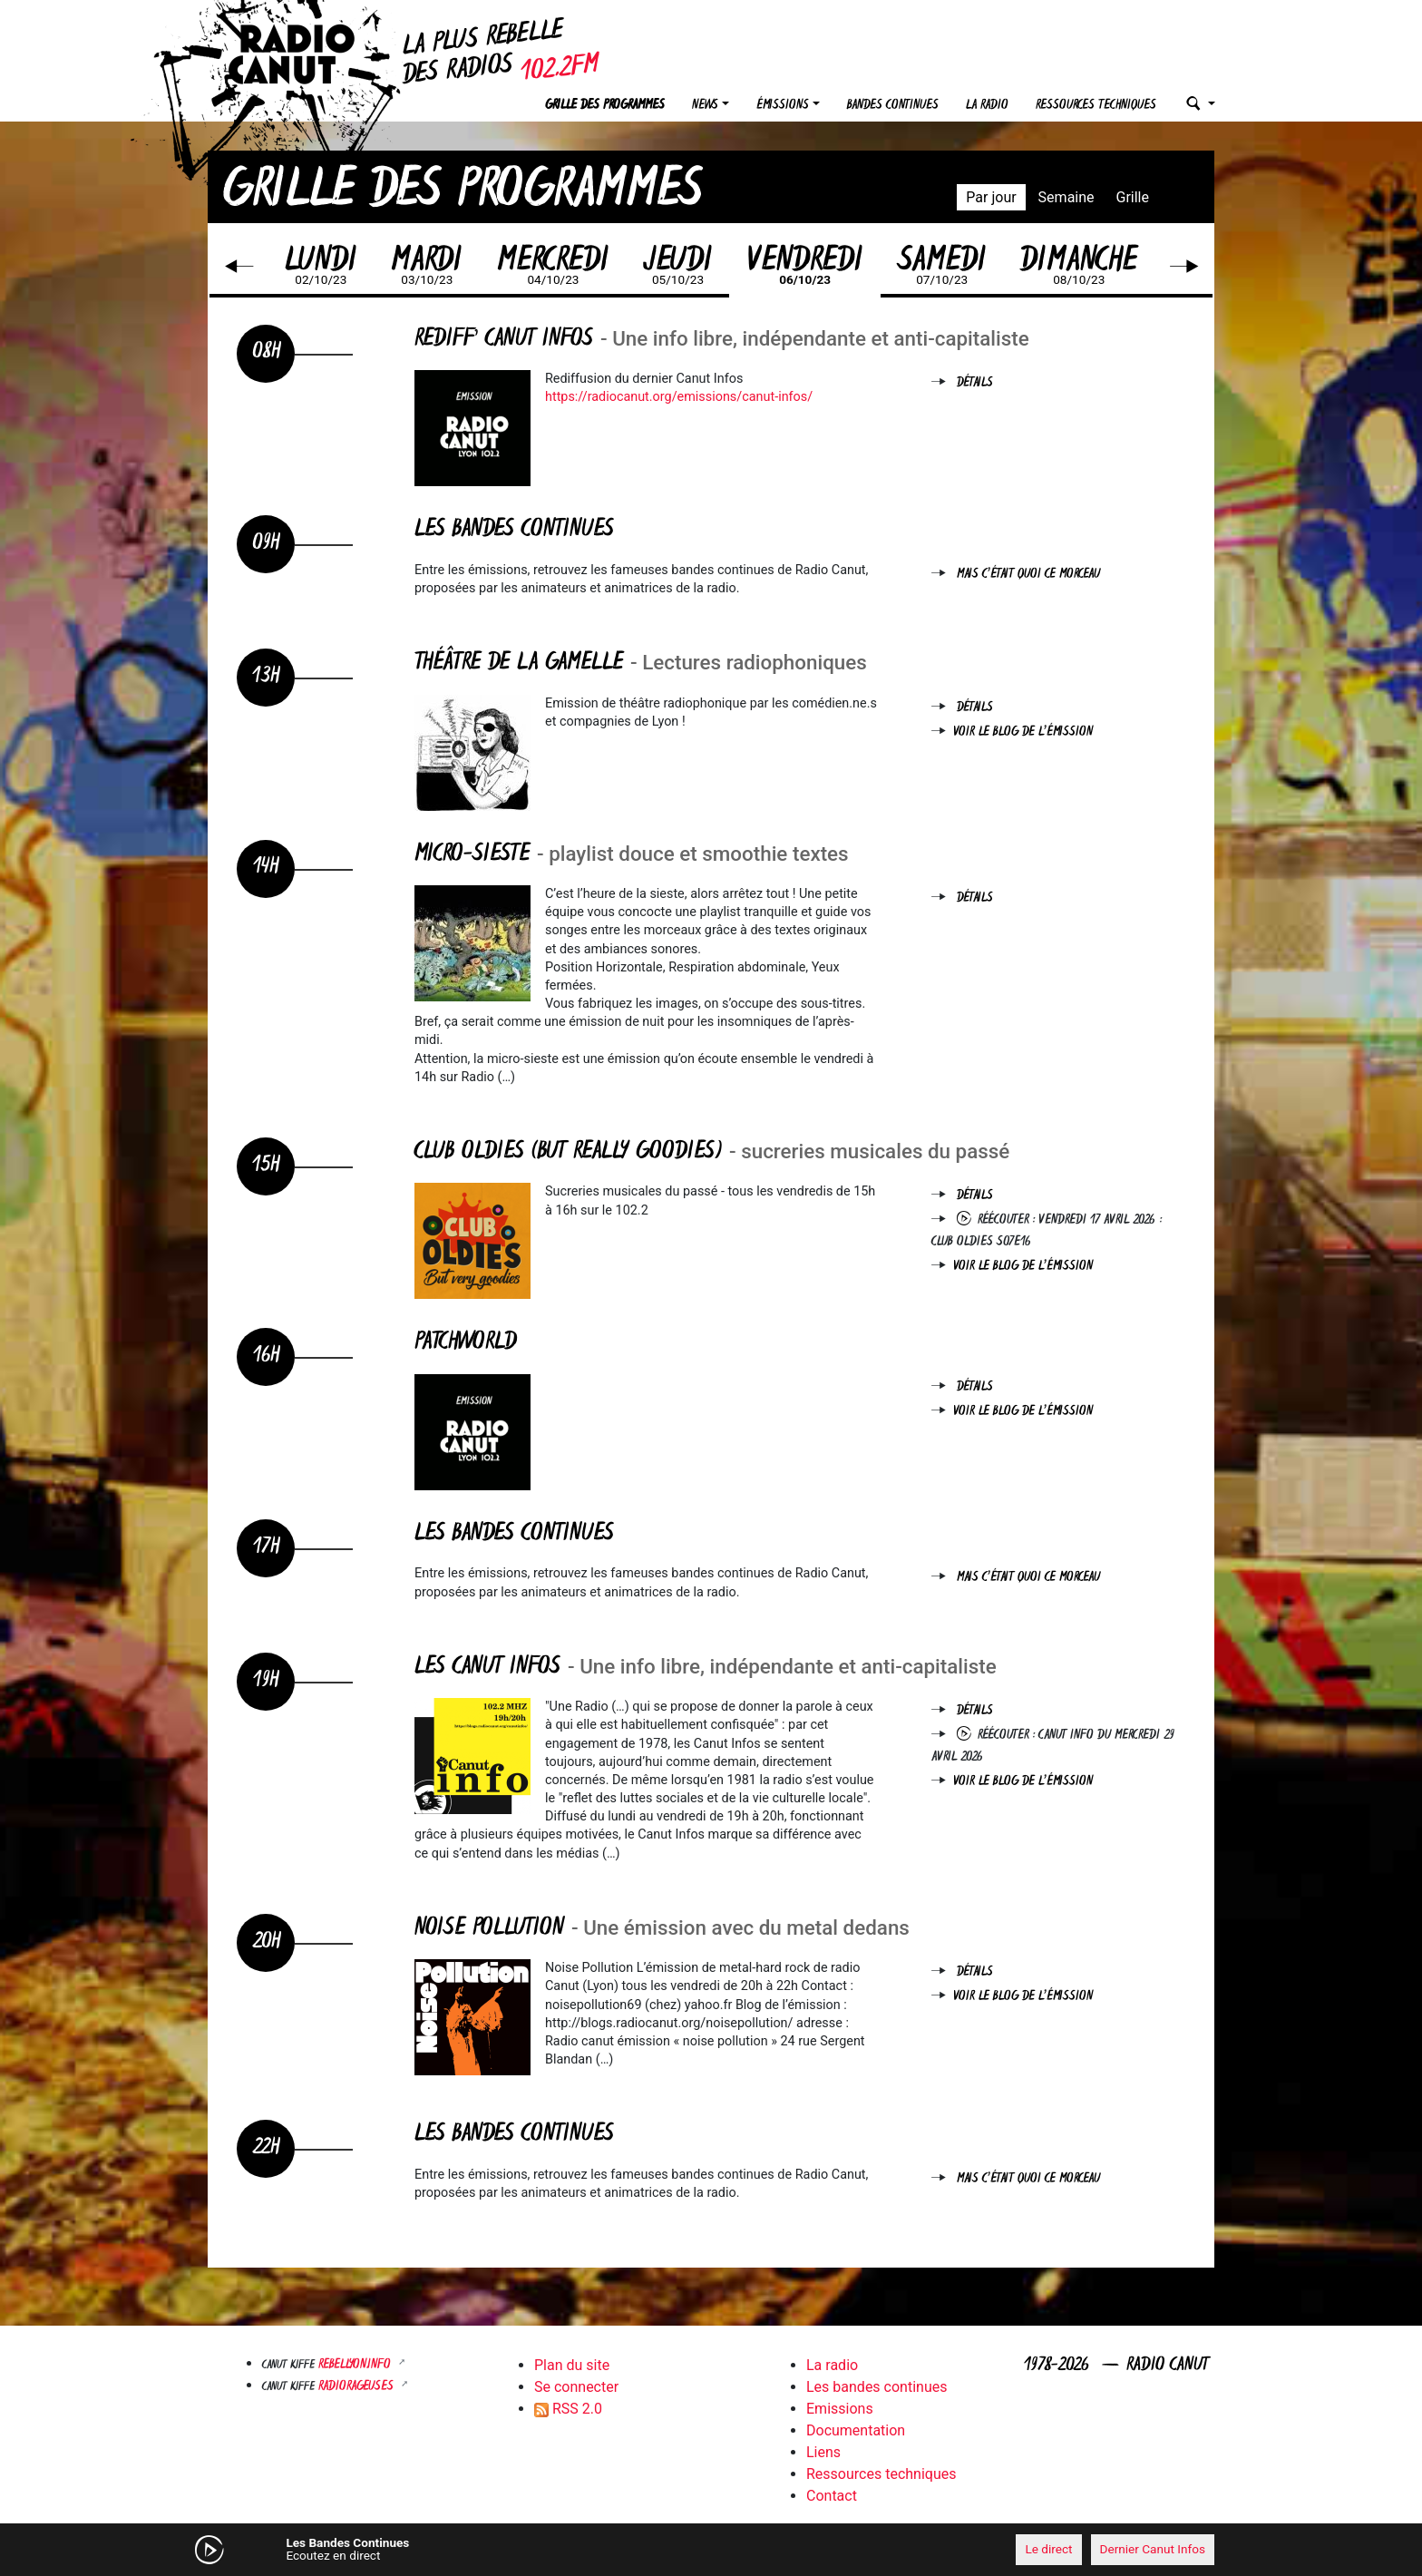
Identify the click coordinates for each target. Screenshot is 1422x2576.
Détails (975, 383)
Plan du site (571, 2365)
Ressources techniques (1096, 105)
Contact (831, 2495)
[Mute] (489, 2549)
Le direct (1048, 2549)
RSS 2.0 (568, 2408)
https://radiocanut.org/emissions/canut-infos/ (679, 397)
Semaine (1066, 197)
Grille (1132, 197)
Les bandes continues (876, 2386)
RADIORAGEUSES (357, 2386)
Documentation (855, 2430)
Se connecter (576, 2386)
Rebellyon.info (356, 2365)
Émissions (782, 105)
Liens (823, 2452)
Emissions (839, 2408)
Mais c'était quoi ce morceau (1028, 574)
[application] (711, 2550)
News (705, 105)
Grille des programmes (605, 105)
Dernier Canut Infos (1153, 2549)
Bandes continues (893, 105)
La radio (987, 105)
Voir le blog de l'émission (1023, 732)
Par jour (991, 197)
